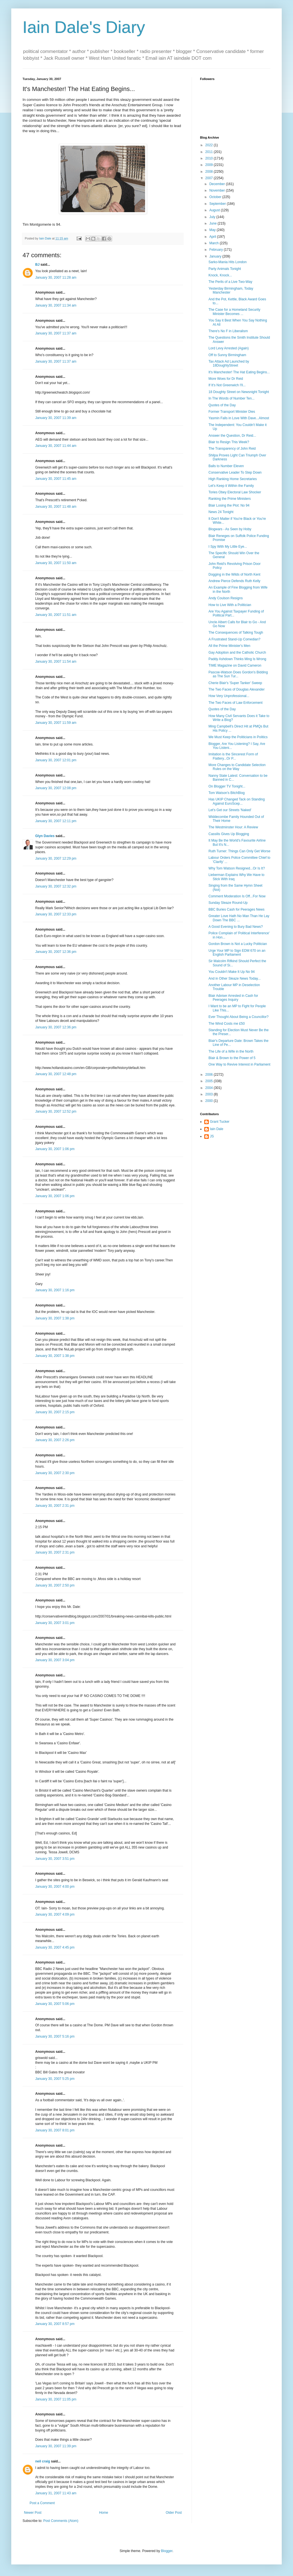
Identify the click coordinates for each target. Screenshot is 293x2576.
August (215, 210)
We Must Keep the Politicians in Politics (238, 737)
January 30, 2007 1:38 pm (54, 1318)
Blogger (166, 2551)
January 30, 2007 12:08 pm (55, 788)
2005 (209, 1081)
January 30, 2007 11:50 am (55, 563)
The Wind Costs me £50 (226, 1024)
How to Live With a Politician (229, 605)
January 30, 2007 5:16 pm (54, 2036)
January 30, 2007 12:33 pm (55, 914)
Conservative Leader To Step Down (235, 472)
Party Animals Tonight (224, 269)
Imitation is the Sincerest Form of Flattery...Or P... (233, 756)
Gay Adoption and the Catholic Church (237, 652)
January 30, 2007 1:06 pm (54, 1149)
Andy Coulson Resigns (225, 598)
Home (103, 2513)
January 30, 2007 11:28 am (55, 277)
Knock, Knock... (220, 275)
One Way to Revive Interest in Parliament (239, 1064)
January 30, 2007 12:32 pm (55, 886)
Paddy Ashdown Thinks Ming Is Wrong (237, 659)
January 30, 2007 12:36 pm (55, 952)
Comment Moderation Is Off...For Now (237, 896)
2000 (209, 1101)
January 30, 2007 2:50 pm (54, 1585)
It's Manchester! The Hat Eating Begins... (239, 372)
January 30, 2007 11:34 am (55, 305)
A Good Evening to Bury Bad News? (235, 927)
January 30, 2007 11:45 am (55, 479)
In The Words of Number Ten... (231, 398)
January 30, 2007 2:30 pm (54, 1473)
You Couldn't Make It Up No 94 (231, 972)
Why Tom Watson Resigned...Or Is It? (236, 868)
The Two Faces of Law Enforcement (235, 703)
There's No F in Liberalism (228, 331)
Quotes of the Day (222, 405)
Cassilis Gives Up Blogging (228, 834)
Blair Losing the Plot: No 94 (228, 505)
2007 (209, 178)
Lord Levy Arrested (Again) (228, 348)
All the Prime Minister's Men (229, 646)
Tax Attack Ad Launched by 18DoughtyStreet (228, 363)
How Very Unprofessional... (228, 696)
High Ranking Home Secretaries (232, 479)
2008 (209, 172)
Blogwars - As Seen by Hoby (229, 529)
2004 (209, 1088)
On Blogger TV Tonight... (226, 786)
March (214, 243)
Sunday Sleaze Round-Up (228, 903)
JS (212, 1136)
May (213, 230)
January (215, 256)
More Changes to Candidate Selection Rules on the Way (237, 767)
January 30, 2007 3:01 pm (54, 1623)
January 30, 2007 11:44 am (55, 446)
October (215, 197)
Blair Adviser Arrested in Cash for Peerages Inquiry (233, 998)
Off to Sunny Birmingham (227, 355)
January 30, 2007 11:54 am (55, 662)
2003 (209, 1094)
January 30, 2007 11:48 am (55, 507)
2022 (209, 145)
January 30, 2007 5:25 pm (54, 2079)
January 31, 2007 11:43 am (55, 2493)
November (217, 190)
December (217, 184)
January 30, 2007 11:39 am (55, 418)
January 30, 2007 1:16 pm (54, 1290)
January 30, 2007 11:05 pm (55, 2399)
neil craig (42, 2461)
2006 (209, 1075)
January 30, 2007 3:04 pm (54, 1660)
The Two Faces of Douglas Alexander (236, 689)
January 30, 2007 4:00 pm (54, 1887)
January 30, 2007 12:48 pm (55, 1074)
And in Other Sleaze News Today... (234, 978)
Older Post (174, 2513)
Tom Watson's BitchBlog (226, 793)
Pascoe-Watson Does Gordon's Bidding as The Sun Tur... (238, 674)
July (212, 217)
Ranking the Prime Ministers (229, 499)
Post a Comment (42, 2503)
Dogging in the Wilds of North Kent (234, 574)
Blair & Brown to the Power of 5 (232, 1058)
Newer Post (32, 2513)
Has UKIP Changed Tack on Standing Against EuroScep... (236, 801)
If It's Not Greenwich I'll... (227, 385)
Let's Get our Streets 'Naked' (229, 810)
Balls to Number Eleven (226, 466)
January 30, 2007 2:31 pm (54, 1506)
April (213, 237)
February (216, 250)
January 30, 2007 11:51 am (55, 615)
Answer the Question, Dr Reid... (232, 436)
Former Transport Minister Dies (231, 412)
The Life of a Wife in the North (230, 1051)
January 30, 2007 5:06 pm (54, 2004)
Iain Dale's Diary (84, 27)
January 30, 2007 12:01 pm (55, 760)
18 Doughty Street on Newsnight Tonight (238, 392)
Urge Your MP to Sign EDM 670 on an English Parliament (236, 953)
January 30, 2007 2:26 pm (54, 1440)
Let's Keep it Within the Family (231, 486)
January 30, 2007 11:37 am (55, 333)
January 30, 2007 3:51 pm (54, 1859)
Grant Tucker (219, 1122)
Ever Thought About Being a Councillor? (238, 1017)
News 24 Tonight (221, 512)
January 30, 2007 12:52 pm (55, 1111)
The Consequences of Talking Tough (235, 632)
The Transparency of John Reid (232, 449)
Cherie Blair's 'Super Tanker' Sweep (235, 683)
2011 (209, 152)
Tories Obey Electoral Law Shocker (234, 492)
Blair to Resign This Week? (228, 442)
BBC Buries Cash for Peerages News (236, 909)
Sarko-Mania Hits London (227, 262)
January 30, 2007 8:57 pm (54, 2324)
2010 (209, 158)
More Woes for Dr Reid (225, 379)
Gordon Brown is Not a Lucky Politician (237, 944)
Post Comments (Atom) (60, 2521)
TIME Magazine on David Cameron (234, 665)
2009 (209, 165)
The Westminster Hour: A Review (233, 827)
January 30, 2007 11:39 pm (55, 2446)
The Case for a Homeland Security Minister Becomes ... (234, 312)
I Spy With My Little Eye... (227, 547)
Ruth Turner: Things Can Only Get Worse (239, 851)
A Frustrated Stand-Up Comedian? (234, 639)
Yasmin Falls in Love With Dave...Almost (238, 418)
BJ (37, 265)
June (213, 223)
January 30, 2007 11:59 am (55, 723)
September (218, 204)
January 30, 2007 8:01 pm (54, 2130)
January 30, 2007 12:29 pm (55, 858)
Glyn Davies (45, 836)
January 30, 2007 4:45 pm (54, 1947)
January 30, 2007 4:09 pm (54, 1914)
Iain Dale (216, 1129)
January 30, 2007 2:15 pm (54, 1412)
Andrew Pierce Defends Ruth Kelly (234, 581)
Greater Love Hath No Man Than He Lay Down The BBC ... (238, 918)
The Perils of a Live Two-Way (230, 282)
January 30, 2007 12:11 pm (55, 821)
